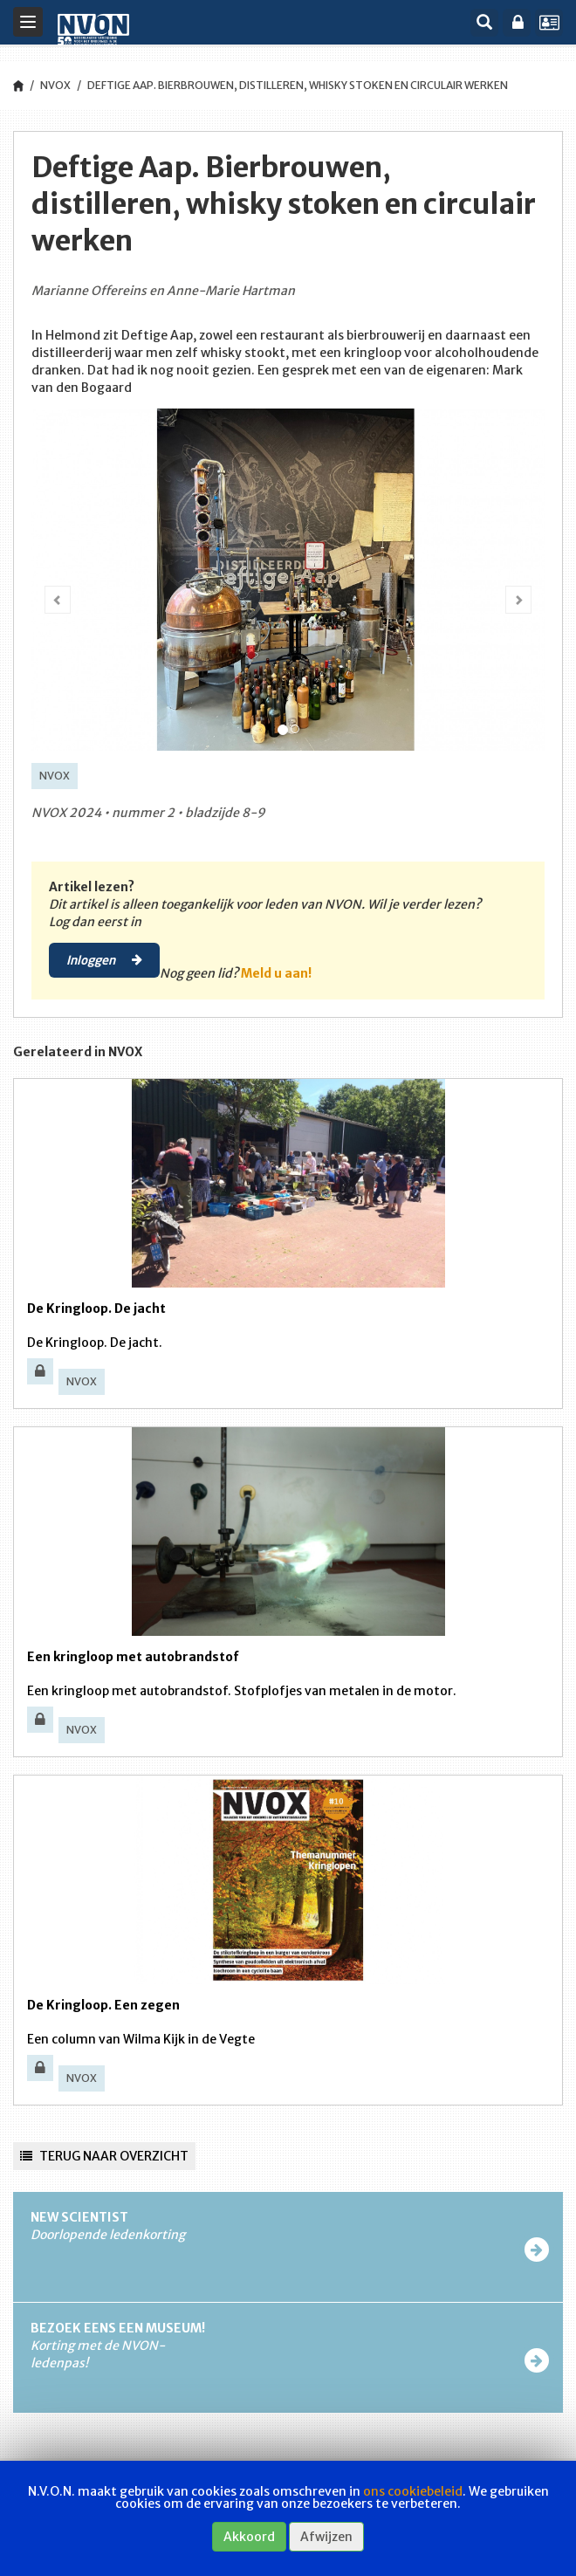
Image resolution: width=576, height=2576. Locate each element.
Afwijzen (326, 2537)
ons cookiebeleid (413, 2491)
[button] (53, 586)
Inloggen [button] (104, 959)
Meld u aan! (276, 973)
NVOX (55, 85)
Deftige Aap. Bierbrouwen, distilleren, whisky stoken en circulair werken (297, 85)
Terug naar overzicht (104, 2156)
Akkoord (249, 2537)
